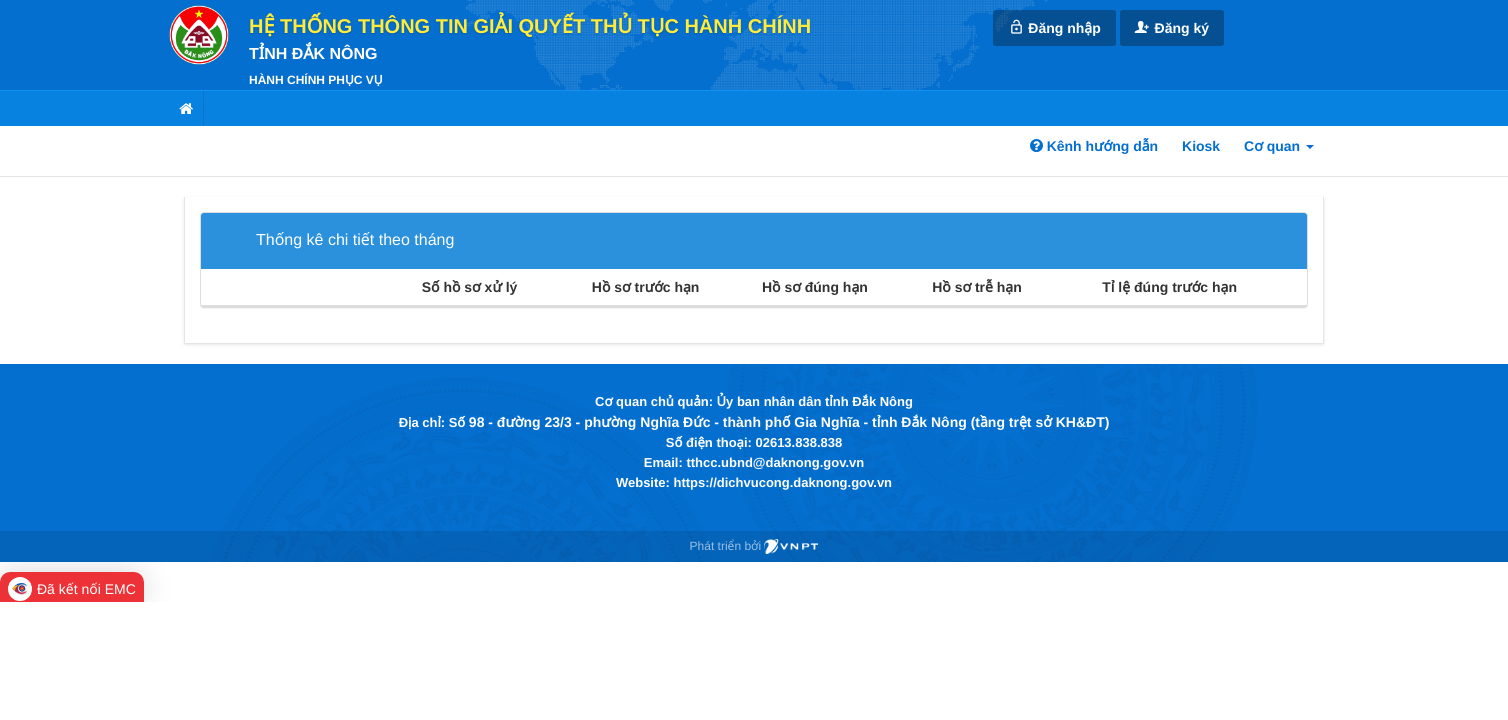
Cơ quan (1279, 146)
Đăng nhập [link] (1054, 27)
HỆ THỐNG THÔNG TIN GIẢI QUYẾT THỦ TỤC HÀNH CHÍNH (530, 27)
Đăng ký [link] (1172, 27)
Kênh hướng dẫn (1094, 146)
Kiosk (1201, 146)
